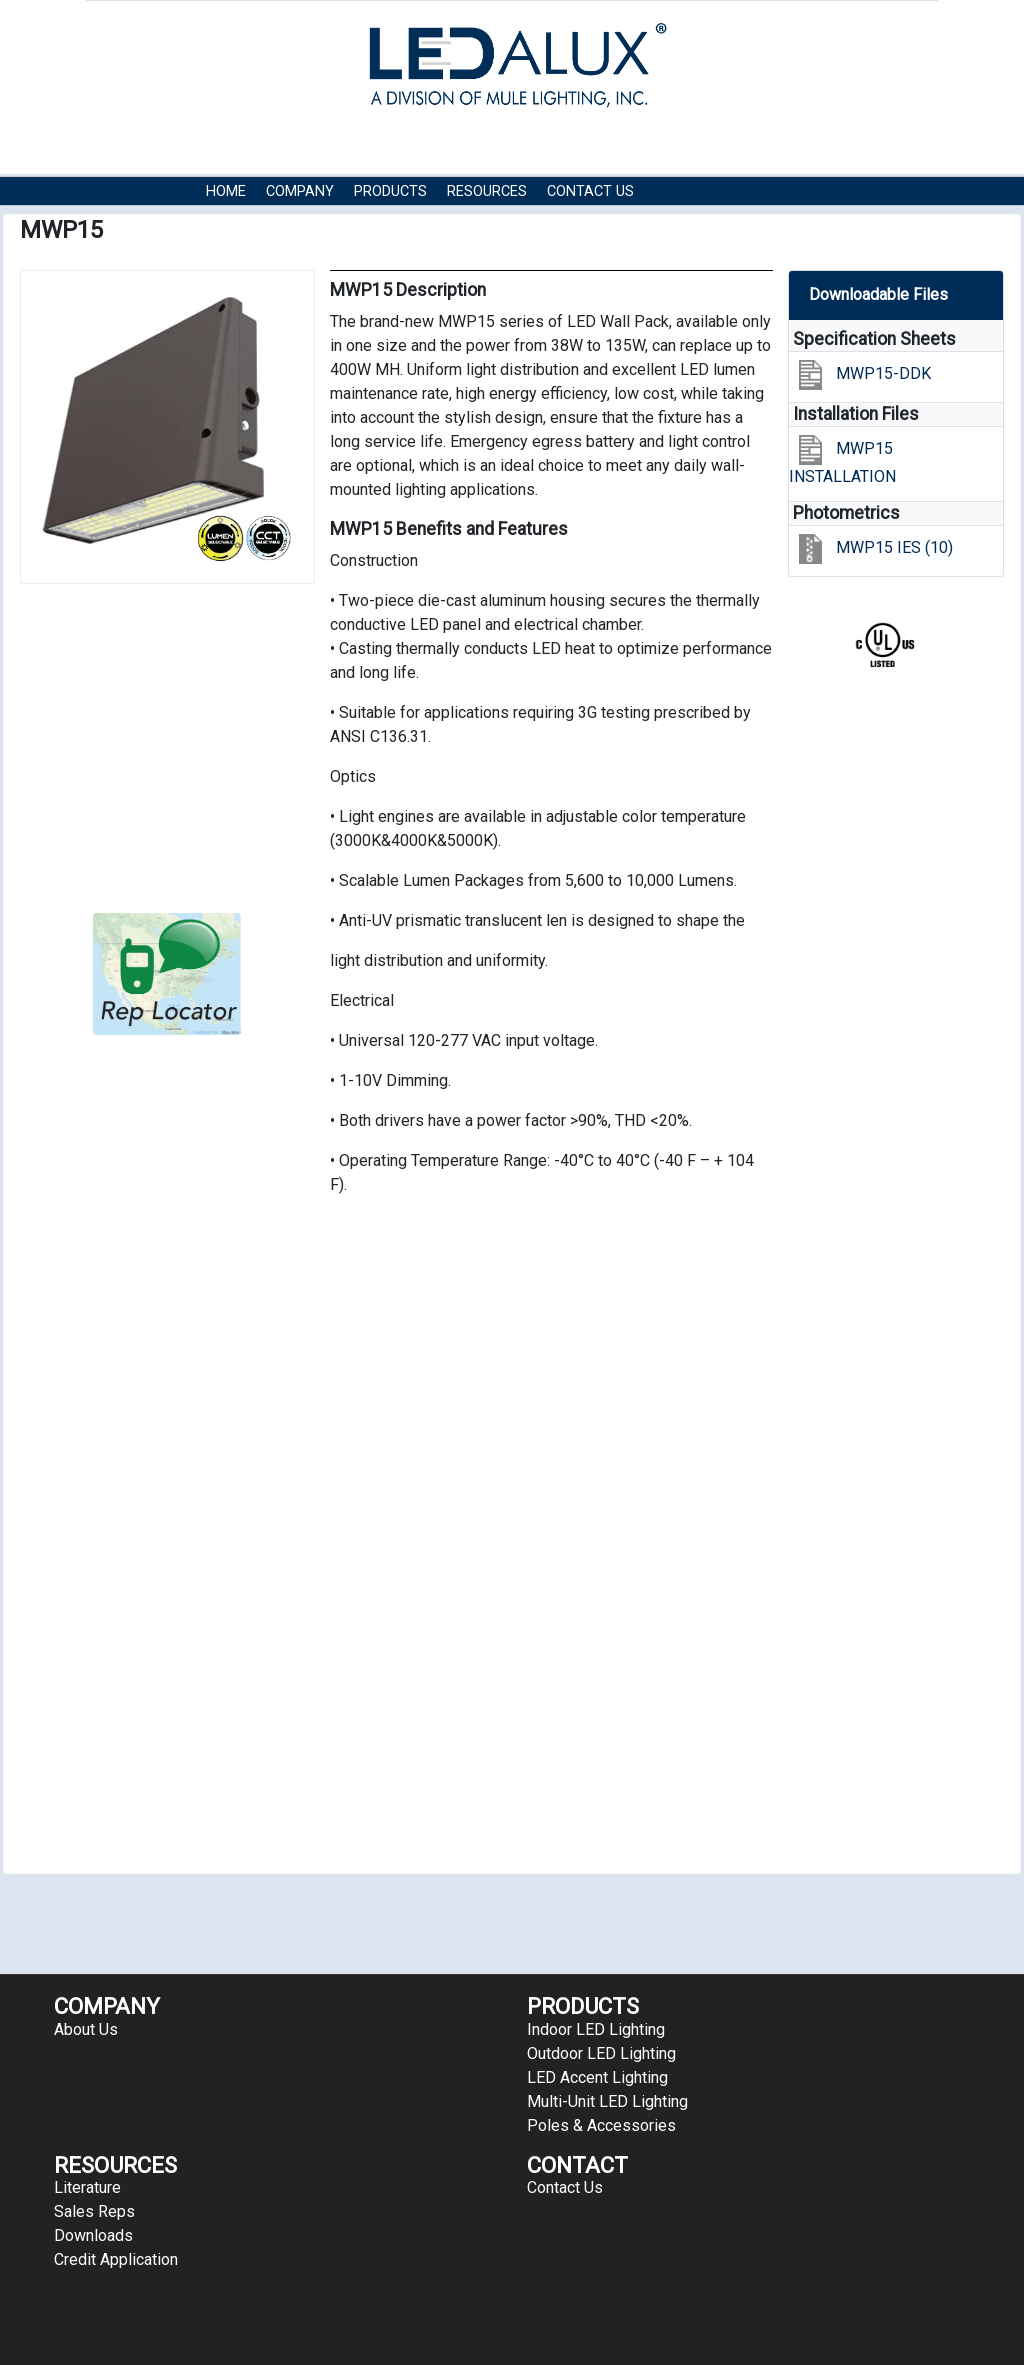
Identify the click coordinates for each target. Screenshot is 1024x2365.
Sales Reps (94, 2211)
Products (390, 191)
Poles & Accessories (601, 2125)
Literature (87, 2187)
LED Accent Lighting (597, 2077)
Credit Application (116, 2259)
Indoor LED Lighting (596, 2029)
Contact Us (590, 191)
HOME (226, 191)
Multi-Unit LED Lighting (607, 2101)
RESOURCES (487, 191)
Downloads (93, 2235)
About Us (86, 2029)
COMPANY (300, 191)
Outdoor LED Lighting (601, 2053)
